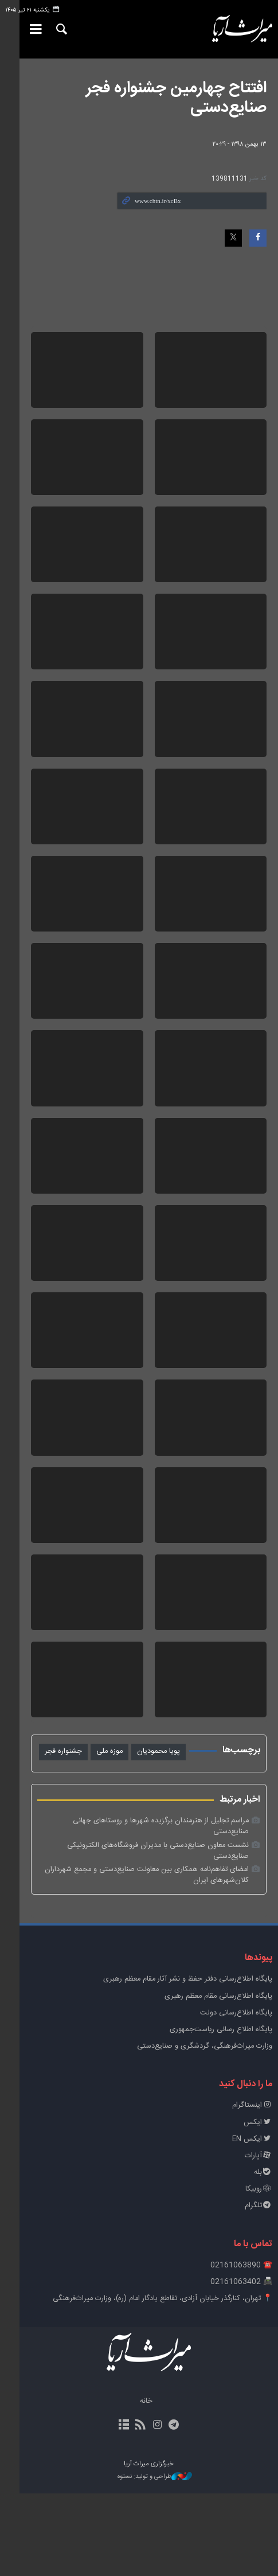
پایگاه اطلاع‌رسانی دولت (236, 2096)
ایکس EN (252, 2222)
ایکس (258, 2205)
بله (263, 2255)
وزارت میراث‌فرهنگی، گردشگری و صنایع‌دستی (204, 2129)
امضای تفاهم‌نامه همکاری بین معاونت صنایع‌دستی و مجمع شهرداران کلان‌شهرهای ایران (147, 1957)
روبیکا (258, 2272)
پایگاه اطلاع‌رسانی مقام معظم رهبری (218, 2079)
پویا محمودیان (158, 1856)
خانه (136, 2484)
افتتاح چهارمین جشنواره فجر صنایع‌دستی (176, 98)
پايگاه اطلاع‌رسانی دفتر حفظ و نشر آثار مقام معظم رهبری (187, 2062)
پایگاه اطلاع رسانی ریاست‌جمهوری (221, 2112)
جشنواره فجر (63, 1856)
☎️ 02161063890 (241, 2348)
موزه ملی (109, 1856)
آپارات (258, 2238)
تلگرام (258, 2289)
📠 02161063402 (241, 2365)
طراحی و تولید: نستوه (145, 2560)
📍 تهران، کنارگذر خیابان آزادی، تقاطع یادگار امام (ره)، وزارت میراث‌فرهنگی (162, 2381)
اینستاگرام (252, 2189)
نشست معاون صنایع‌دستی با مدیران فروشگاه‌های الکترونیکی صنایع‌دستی (139, 1939)
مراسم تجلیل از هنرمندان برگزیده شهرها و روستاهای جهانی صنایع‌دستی (142, 1926)
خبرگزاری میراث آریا (233, 29)
